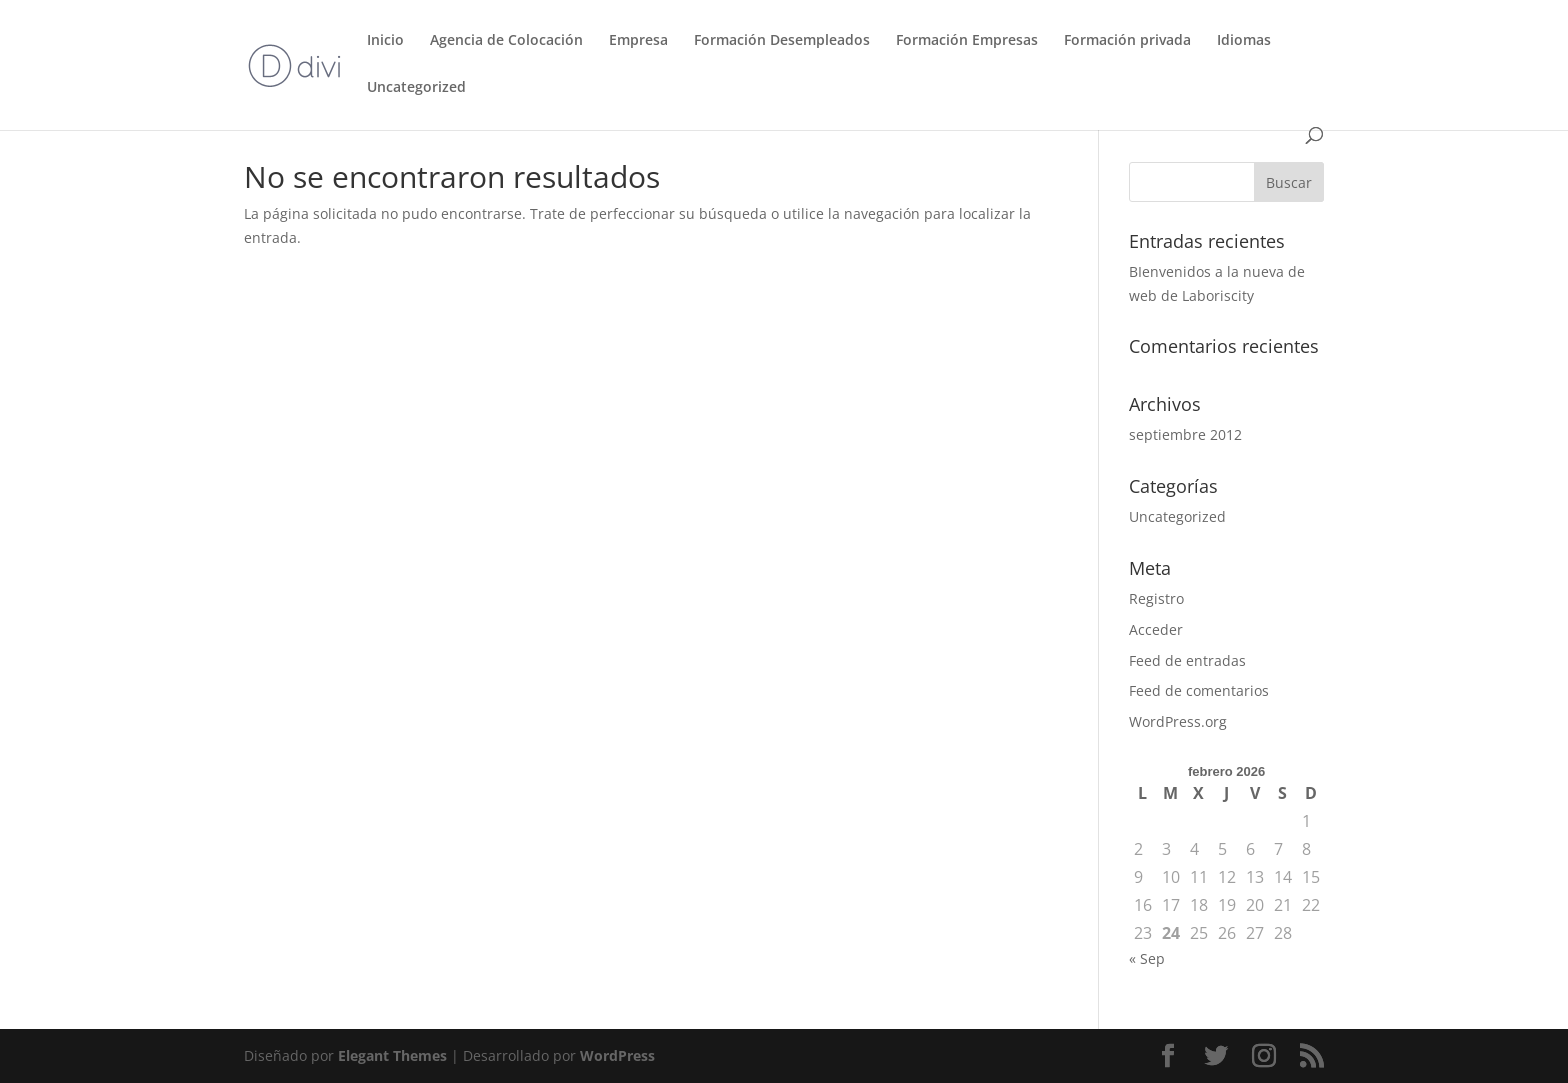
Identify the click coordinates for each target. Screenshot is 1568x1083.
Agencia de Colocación (506, 41)
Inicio (385, 41)
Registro (1156, 598)
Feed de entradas (1187, 660)
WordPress (617, 1055)
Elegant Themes (392, 1055)
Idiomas (1244, 41)
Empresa (638, 41)
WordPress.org (1178, 721)
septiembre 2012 (1185, 434)
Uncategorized (416, 88)
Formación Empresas (967, 41)
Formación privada (1127, 41)
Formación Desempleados (782, 41)
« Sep (1147, 958)
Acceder (1156, 629)
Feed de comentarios (1199, 690)
